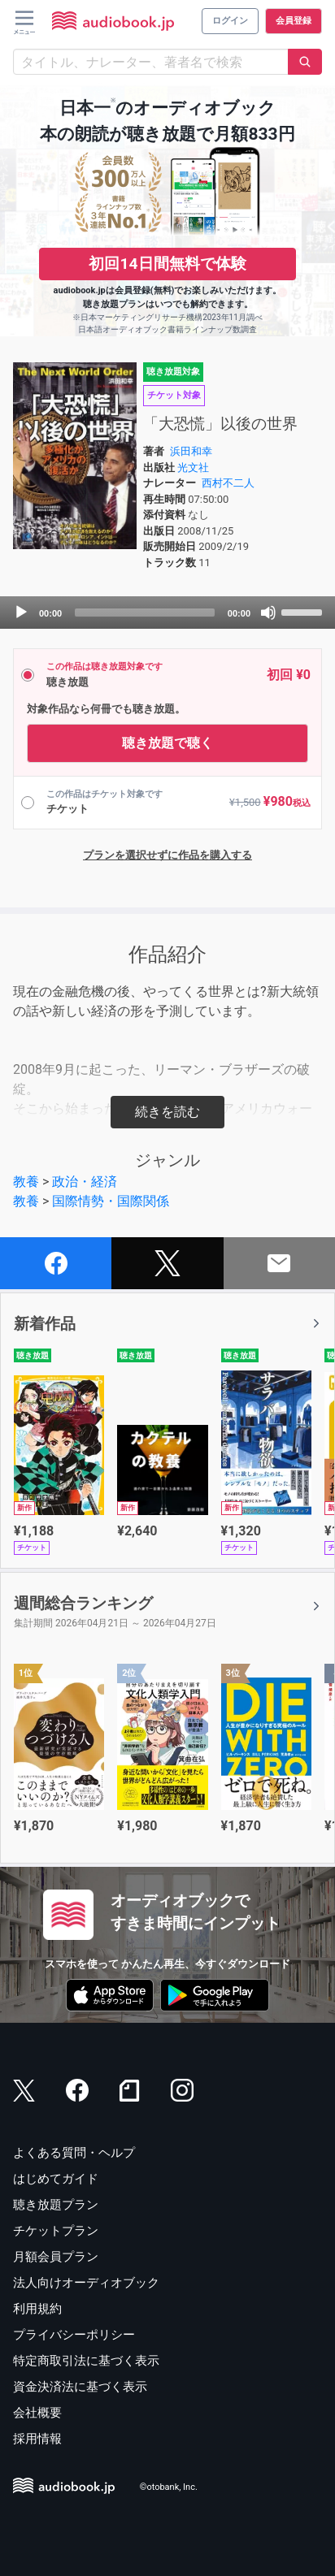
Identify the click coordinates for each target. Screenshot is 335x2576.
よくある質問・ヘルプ (74, 2152)
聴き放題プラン (55, 2204)
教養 (26, 1181)
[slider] (145, 612)
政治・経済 (84, 1181)
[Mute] (268, 612)
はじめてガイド (55, 2178)
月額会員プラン (55, 2256)
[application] (167, 612)
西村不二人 (228, 483)
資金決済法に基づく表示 (80, 2386)
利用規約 (37, 2308)
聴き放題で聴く (167, 743)
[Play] (21, 612)
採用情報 (37, 2438)
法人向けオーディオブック (86, 2282)
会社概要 (37, 2412)
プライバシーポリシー (74, 2334)
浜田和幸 (191, 451)
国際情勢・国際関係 (110, 1201)
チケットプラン (55, 2230)
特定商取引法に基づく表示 (86, 2360)
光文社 (193, 467)
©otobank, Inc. (169, 2487)
